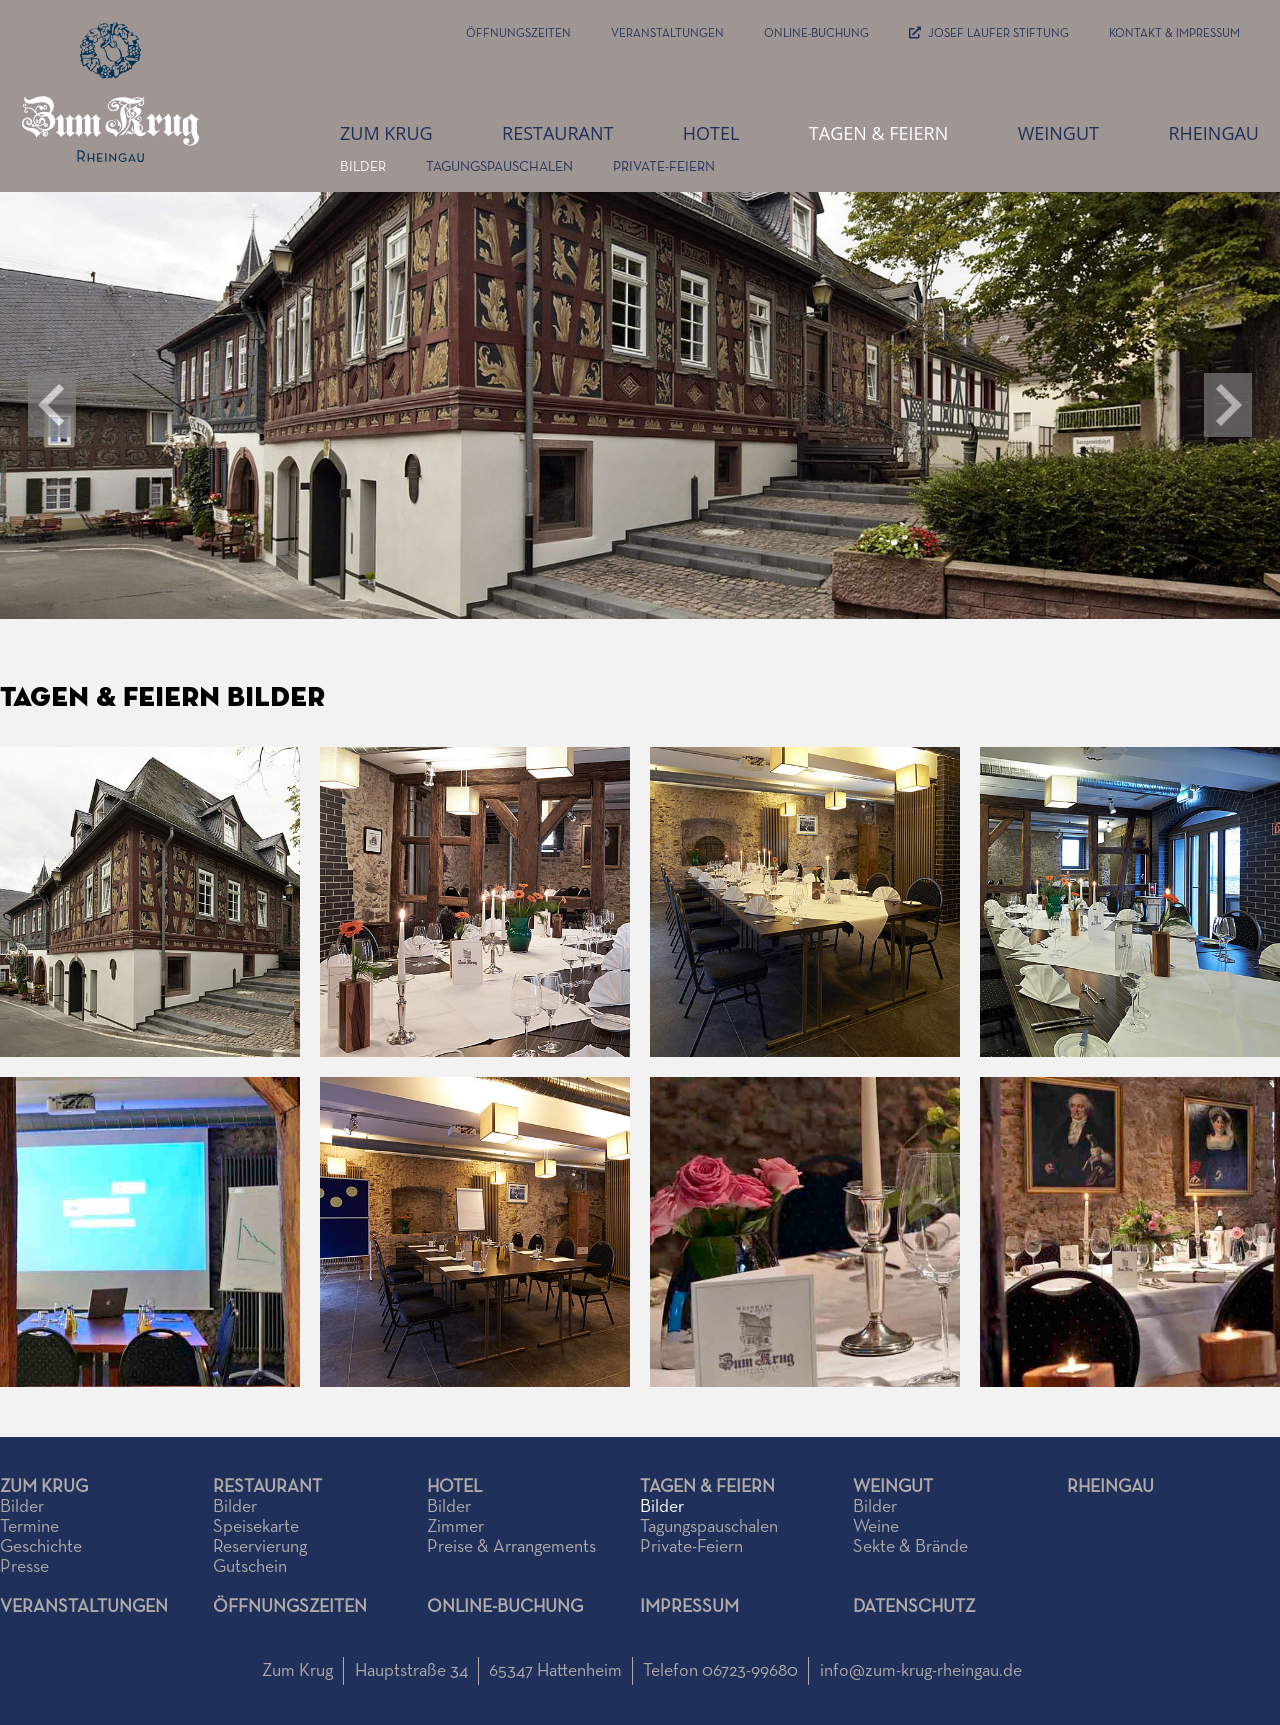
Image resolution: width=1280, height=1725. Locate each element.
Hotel (711, 133)
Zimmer (455, 1527)
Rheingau (1213, 133)
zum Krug (386, 133)
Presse (24, 1567)
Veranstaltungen (667, 34)
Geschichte (41, 1547)
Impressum (689, 1607)
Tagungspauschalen (499, 167)
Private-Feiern (664, 167)
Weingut (1058, 133)
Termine (29, 1527)
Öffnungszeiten (518, 34)
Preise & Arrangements (511, 1547)
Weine (876, 1527)
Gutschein (250, 1567)
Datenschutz (914, 1607)
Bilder (363, 167)
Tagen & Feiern (878, 133)
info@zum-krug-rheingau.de (921, 1671)
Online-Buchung (816, 34)
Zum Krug (44, 1487)
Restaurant (557, 133)
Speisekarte (256, 1527)
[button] (1228, 405)
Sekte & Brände (910, 1547)
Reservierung (260, 1547)
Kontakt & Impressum (1174, 34)
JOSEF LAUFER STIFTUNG (989, 34)
